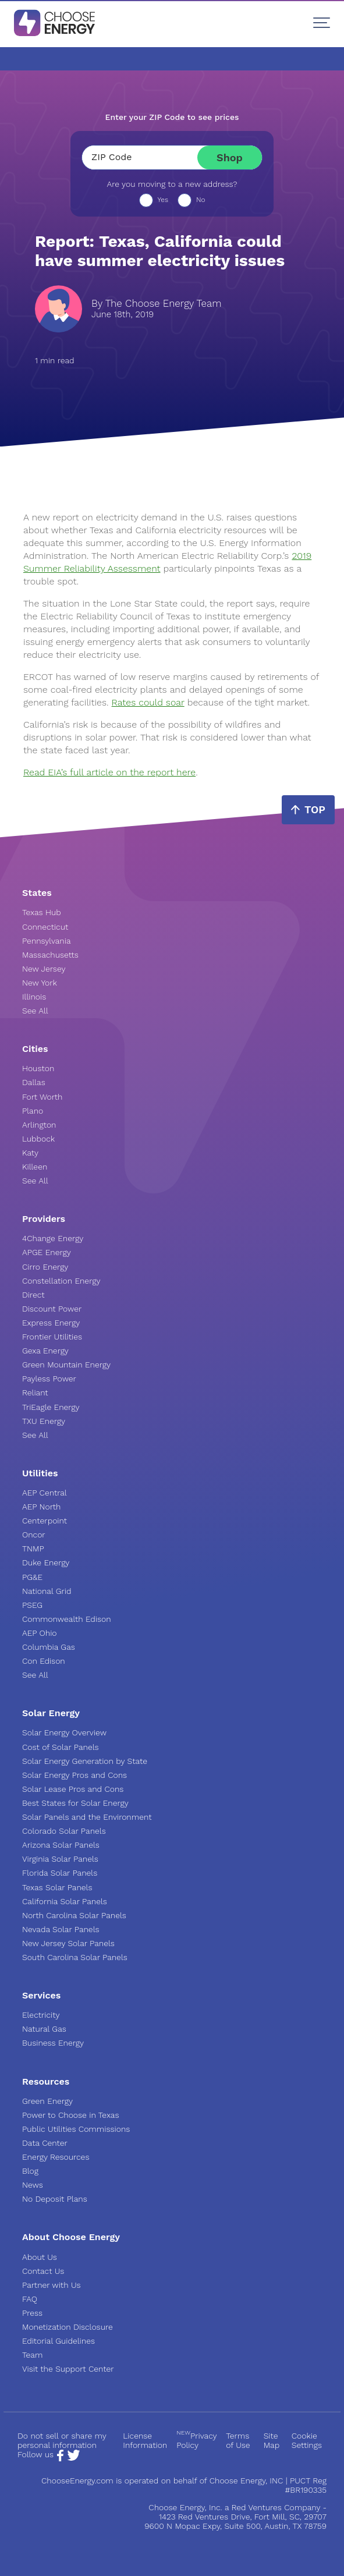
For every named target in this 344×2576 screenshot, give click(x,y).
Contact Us (43, 2271)
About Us (39, 2257)
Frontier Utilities (52, 1336)
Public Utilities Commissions (76, 2129)
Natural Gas (44, 2028)
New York (39, 982)
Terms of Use (238, 2440)
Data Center (45, 2143)
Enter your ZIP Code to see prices (172, 117)
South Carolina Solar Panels (74, 1957)
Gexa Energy (45, 1350)
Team (32, 2354)
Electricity (41, 2014)
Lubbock (38, 1138)
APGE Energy (46, 1252)
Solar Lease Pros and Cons (72, 1789)
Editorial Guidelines (58, 2340)
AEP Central (44, 1492)
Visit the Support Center (68, 2368)
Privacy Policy (196, 2440)
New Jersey (43, 968)
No (200, 200)
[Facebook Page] (60, 2458)
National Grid (47, 1591)
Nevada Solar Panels (61, 1929)
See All (35, 1010)
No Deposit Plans (54, 2198)
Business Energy (53, 2042)
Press (32, 2313)
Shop (230, 157)
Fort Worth (42, 1096)
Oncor (33, 1534)
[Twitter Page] (73, 2457)
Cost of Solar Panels (60, 1747)
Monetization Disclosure (67, 2326)
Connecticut (45, 926)
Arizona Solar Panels (61, 1844)
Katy (30, 1152)
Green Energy (47, 2101)
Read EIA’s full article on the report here (109, 772)
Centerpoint (44, 1520)
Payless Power (49, 1378)
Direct (33, 1294)
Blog (30, 2170)
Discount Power (51, 1308)
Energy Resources (55, 2157)
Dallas (33, 1082)
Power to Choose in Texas (70, 2115)
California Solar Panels (64, 1901)
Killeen (34, 1166)
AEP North (41, 1506)
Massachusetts (50, 954)
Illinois (34, 996)
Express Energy (51, 1322)
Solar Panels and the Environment (86, 1817)
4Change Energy (52, 1238)
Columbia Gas (48, 1647)
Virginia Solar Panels (60, 1858)
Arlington (39, 1124)
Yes (163, 200)
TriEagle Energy (51, 1407)
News (32, 2184)
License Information (145, 2440)
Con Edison (43, 1661)
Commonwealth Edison (66, 1619)
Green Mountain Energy (66, 1364)
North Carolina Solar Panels (74, 1915)
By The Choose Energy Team (156, 303)
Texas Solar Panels (57, 1887)
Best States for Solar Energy (75, 1803)
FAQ (29, 2299)
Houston (38, 1068)
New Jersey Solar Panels (68, 1943)
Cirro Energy (45, 1266)
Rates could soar (148, 702)
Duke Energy (45, 1562)
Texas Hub (41, 912)
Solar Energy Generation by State (84, 1761)
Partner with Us (51, 2285)
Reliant (35, 1392)
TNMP (33, 1548)
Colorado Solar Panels (64, 1831)
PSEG (32, 1605)
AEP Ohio (39, 1633)
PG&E (32, 1577)
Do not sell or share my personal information (62, 2440)
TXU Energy (43, 1421)
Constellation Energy (61, 1280)
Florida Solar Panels (59, 1872)
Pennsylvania (46, 940)
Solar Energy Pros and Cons (74, 1775)
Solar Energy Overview (64, 1732)
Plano (32, 1110)
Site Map (272, 2440)
